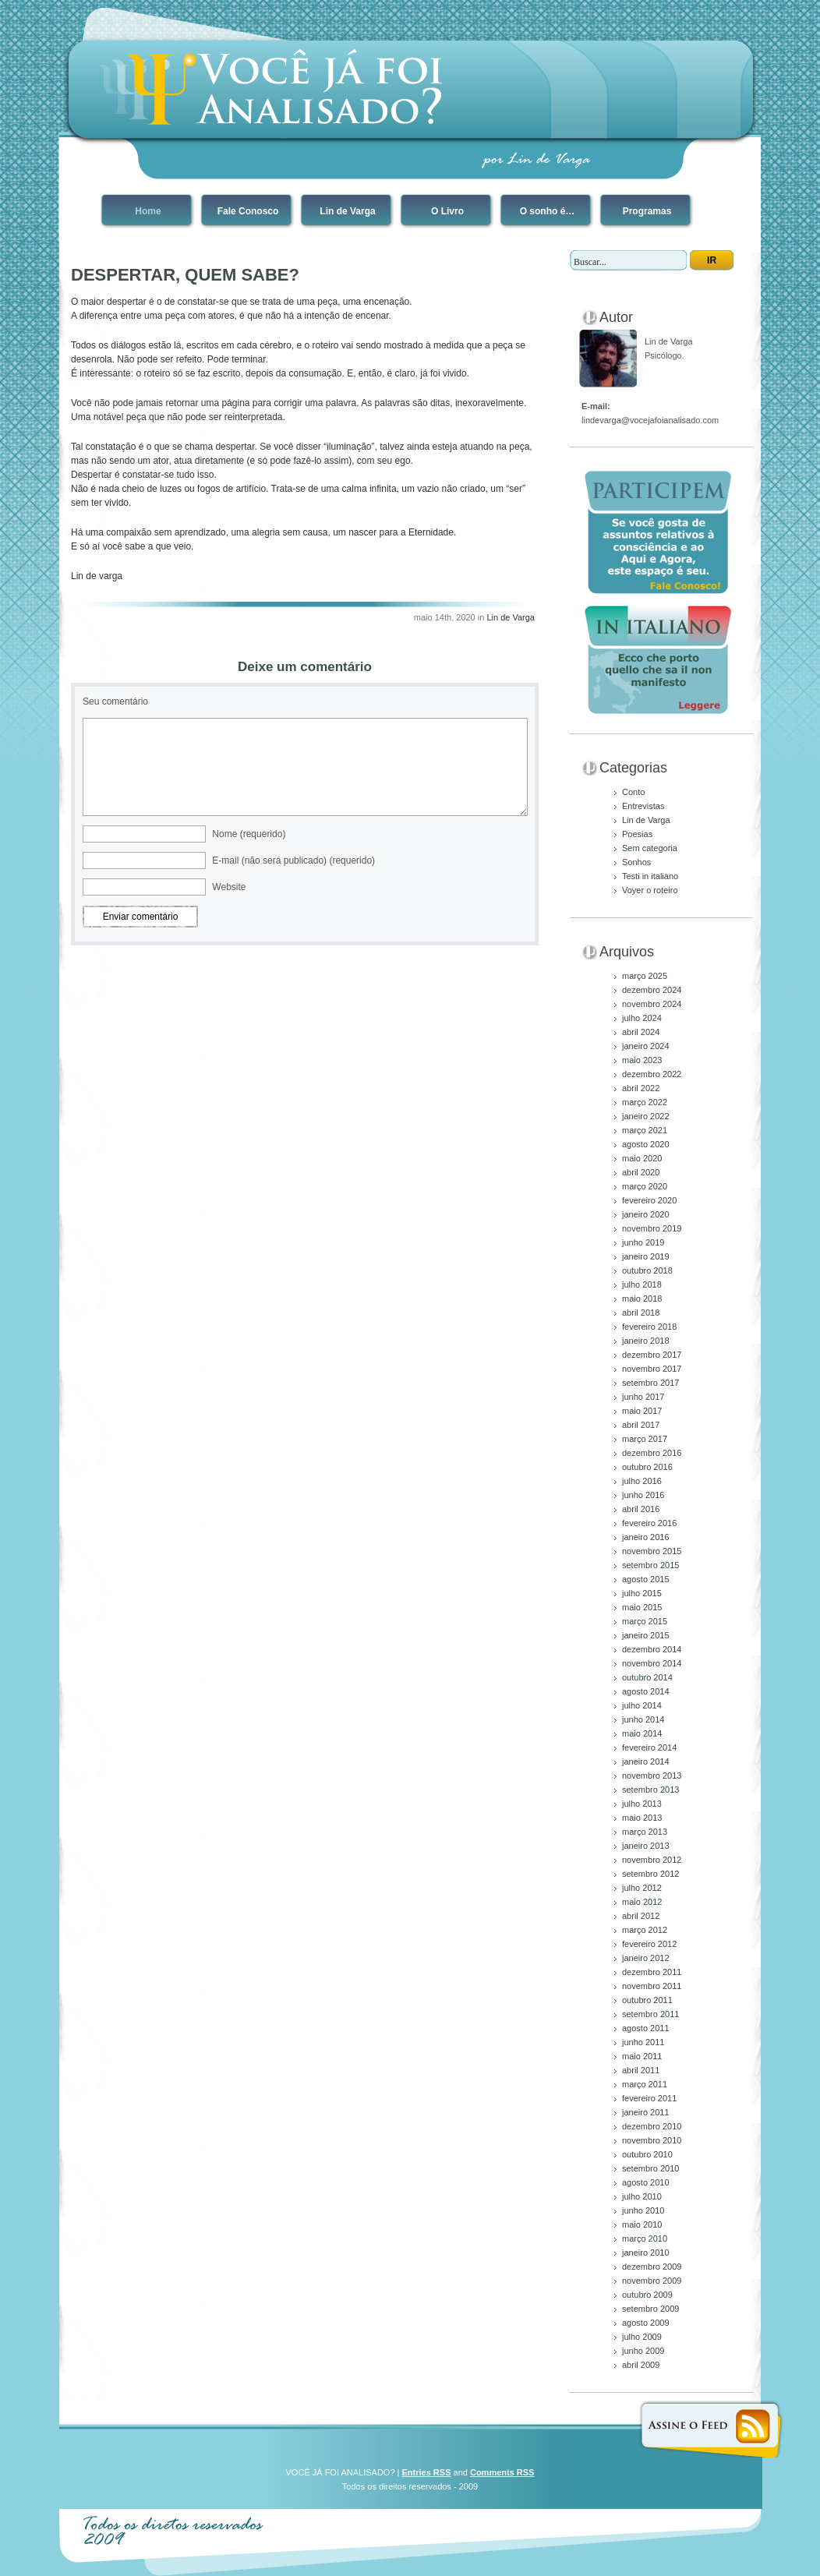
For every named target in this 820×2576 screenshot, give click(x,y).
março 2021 (644, 1130)
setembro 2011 (650, 2014)
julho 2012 (642, 1887)
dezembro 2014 (651, 1649)
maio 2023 (642, 1060)
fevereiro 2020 (649, 1200)
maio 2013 (642, 1817)
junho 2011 (643, 2042)
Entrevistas (643, 806)
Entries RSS (426, 2472)
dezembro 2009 (651, 2266)
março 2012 (644, 1930)
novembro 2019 (651, 1228)
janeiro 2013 (646, 1845)
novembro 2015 (651, 1551)
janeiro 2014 (646, 1761)
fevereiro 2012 (649, 1944)
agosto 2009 (646, 2322)
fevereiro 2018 (649, 1326)
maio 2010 (642, 2224)
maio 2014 (642, 1733)
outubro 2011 (647, 2000)
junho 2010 (643, 2210)
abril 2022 (640, 1088)
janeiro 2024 (646, 1046)
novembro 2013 (651, 1775)
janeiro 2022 (646, 1116)
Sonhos (636, 862)
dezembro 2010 (651, 2126)
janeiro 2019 (646, 1256)
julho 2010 (642, 2196)
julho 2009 (642, 2336)
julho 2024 (642, 1018)
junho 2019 (643, 1242)
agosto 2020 (646, 1144)
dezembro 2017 (651, 1354)
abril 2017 (640, 1424)
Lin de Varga (347, 211)
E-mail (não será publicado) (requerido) (293, 860)
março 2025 (644, 976)
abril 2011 (640, 2070)
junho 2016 (643, 1495)
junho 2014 (643, 1719)
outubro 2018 (647, 1270)
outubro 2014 (647, 1677)
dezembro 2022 (651, 1074)
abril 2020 (640, 1172)
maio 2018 (642, 1298)
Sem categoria (649, 848)
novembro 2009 (651, 2280)
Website (229, 887)
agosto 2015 (646, 1579)
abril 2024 (640, 1032)
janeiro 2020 (646, 1214)
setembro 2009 (650, 2308)
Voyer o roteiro (650, 890)
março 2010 (644, 2238)
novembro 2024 (651, 1004)
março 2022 (644, 1102)
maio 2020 (642, 1158)
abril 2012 (640, 1916)
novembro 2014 (651, 1663)
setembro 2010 (650, 2168)
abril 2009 (640, 2364)
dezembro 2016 (651, 1453)
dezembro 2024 (651, 990)
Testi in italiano (650, 876)
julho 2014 (642, 1705)
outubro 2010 (647, 2154)
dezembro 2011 (651, 1972)
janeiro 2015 (646, 1635)
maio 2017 (642, 1410)
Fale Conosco (248, 211)
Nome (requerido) (248, 834)
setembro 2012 (650, 1873)
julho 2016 (642, 1481)
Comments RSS (502, 2472)
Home (148, 211)
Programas (647, 211)
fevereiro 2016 (649, 1523)
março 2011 (644, 2084)
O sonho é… (547, 211)
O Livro (447, 211)
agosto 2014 (646, 1691)
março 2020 (644, 1186)
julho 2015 (642, 1593)
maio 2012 (642, 1901)
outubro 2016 (647, 1467)
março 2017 (644, 1438)
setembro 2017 (650, 1382)
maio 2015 (642, 1607)
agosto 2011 (646, 2028)
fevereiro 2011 (649, 2098)
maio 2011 (642, 2056)
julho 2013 (642, 1803)
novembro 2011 (651, 1986)
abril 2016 (640, 1509)
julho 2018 (642, 1284)
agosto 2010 (646, 2182)
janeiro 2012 (646, 1958)
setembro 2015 (650, 1565)
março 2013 (644, 1831)
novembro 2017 (651, 1368)
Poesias (637, 834)
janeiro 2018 (646, 1340)
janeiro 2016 (646, 1537)
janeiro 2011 (646, 2112)
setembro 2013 (650, 1789)
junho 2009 (643, 2350)
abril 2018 (640, 1312)
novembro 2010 (651, 2140)
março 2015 (644, 1621)
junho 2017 (643, 1396)
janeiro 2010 (646, 2252)
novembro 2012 (651, 1859)
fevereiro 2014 (649, 1747)
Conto (633, 792)
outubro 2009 (647, 2294)
